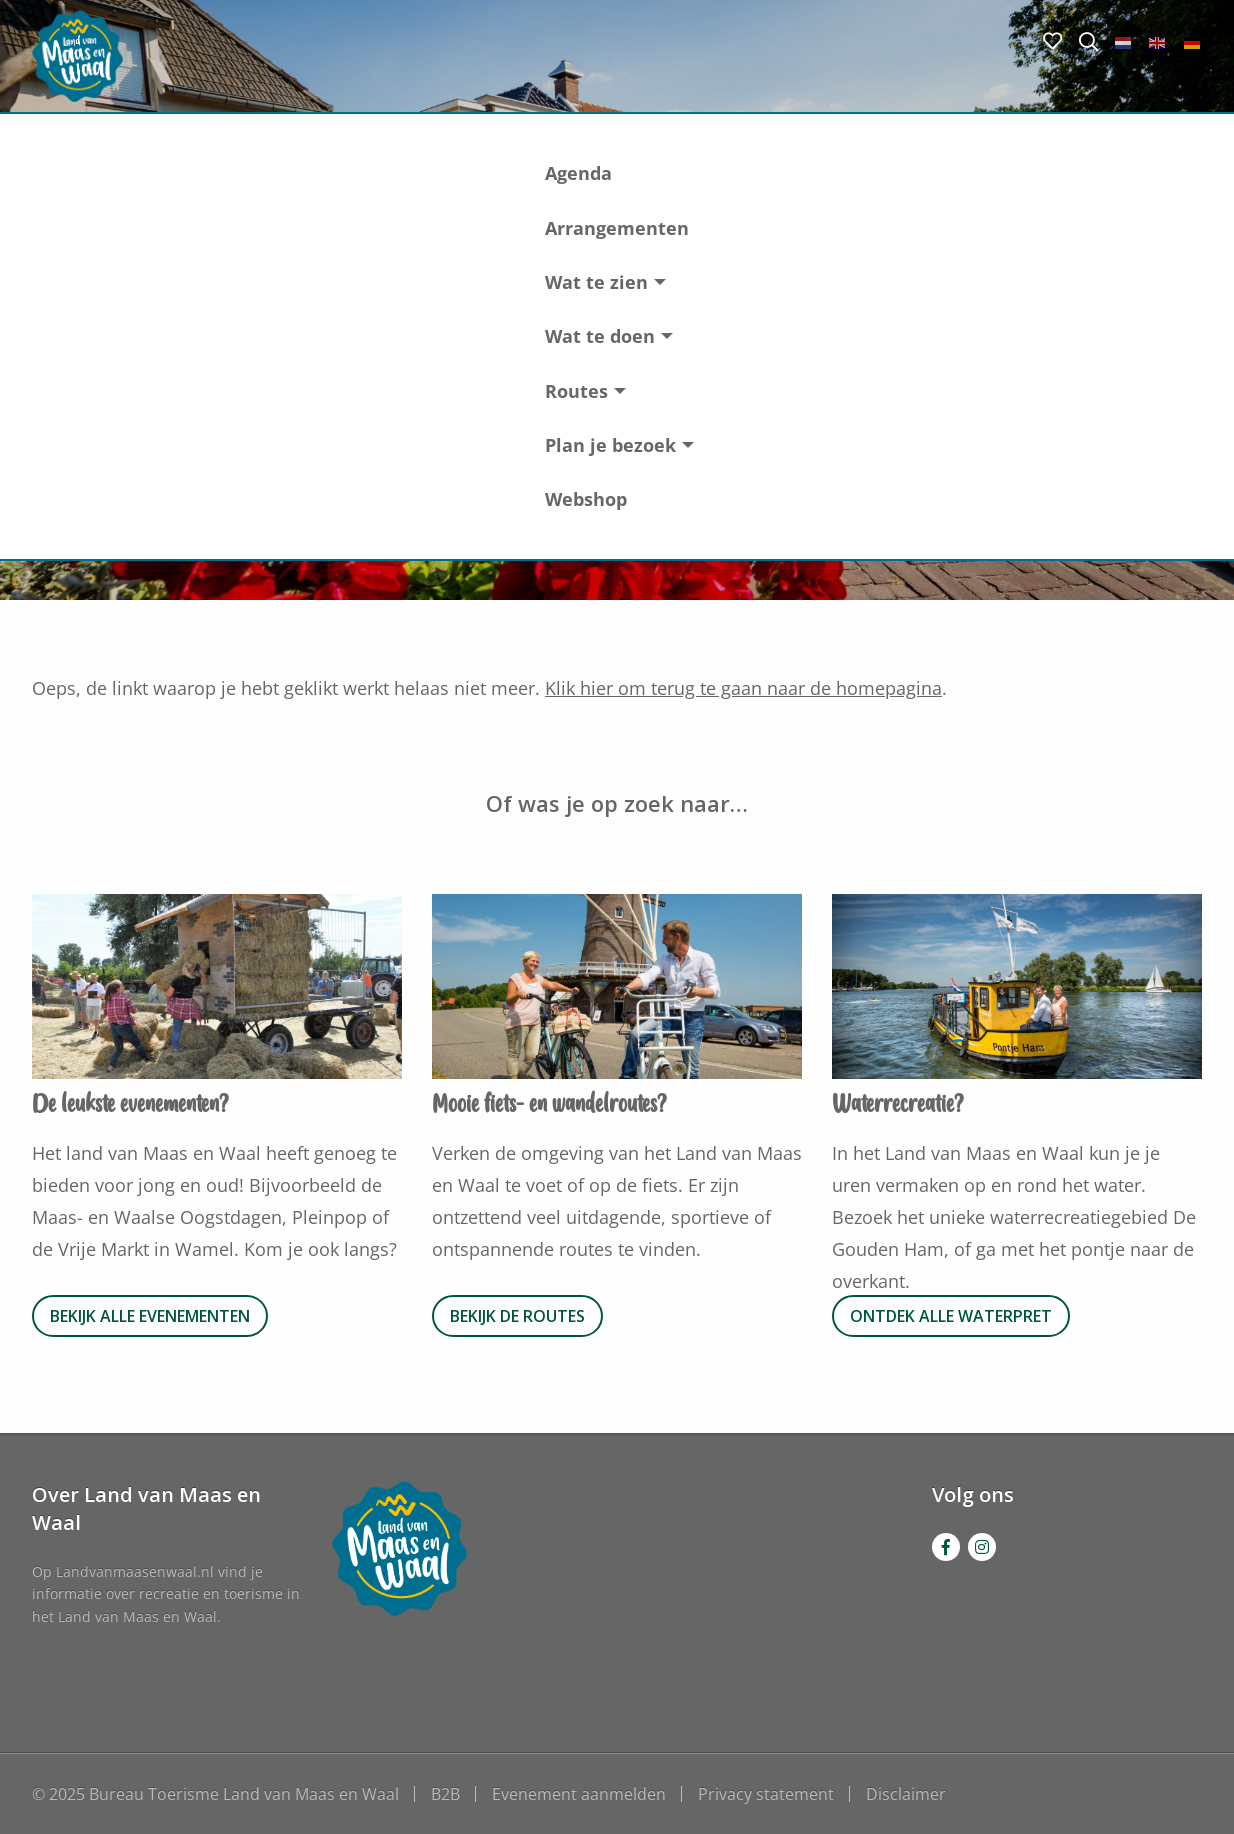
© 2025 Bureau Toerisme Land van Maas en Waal (215, 1794)
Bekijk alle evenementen (150, 1316)
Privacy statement (766, 1794)
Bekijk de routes (517, 1316)
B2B (445, 1794)
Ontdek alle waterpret (951, 1316)
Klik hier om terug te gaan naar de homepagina (743, 688)
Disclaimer (906, 1794)
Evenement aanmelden (579, 1794)
